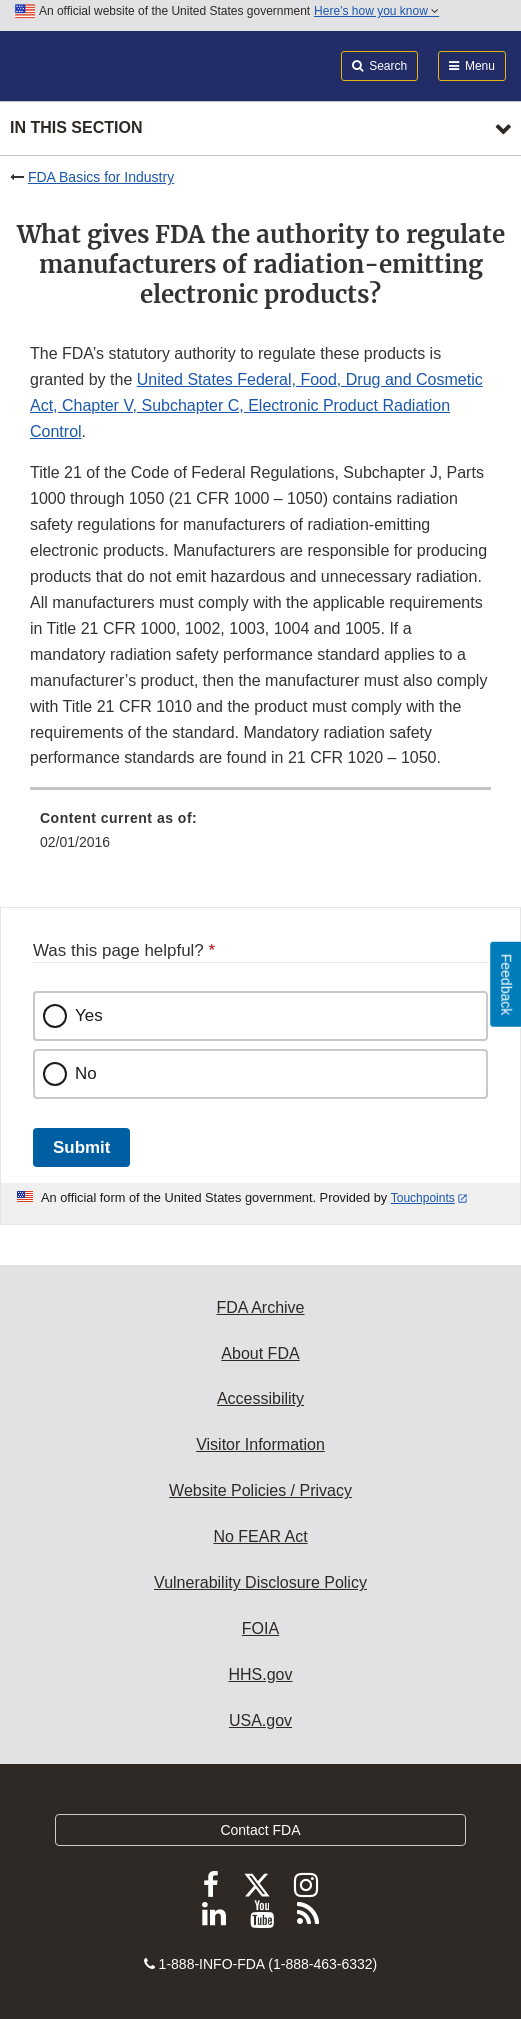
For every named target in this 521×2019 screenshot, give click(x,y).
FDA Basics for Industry (101, 177)
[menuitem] (260, 837)
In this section (76, 127)
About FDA (260, 1353)
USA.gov (260, 1720)
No (86, 1073)
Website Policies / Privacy (260, 1490)
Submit (81, 1147)
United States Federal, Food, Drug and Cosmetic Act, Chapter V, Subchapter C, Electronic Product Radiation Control (256, 405)
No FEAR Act (260, 1536)
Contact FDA (260, 1830)
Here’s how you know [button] (376, 11)
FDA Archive (260, 1307)
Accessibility (260, 1398)
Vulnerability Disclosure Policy (260, 1582)
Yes (89, 1015)
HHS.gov (260, 1674)
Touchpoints (423, 1198)
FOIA (260, 1628)
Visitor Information (260, 1444)
